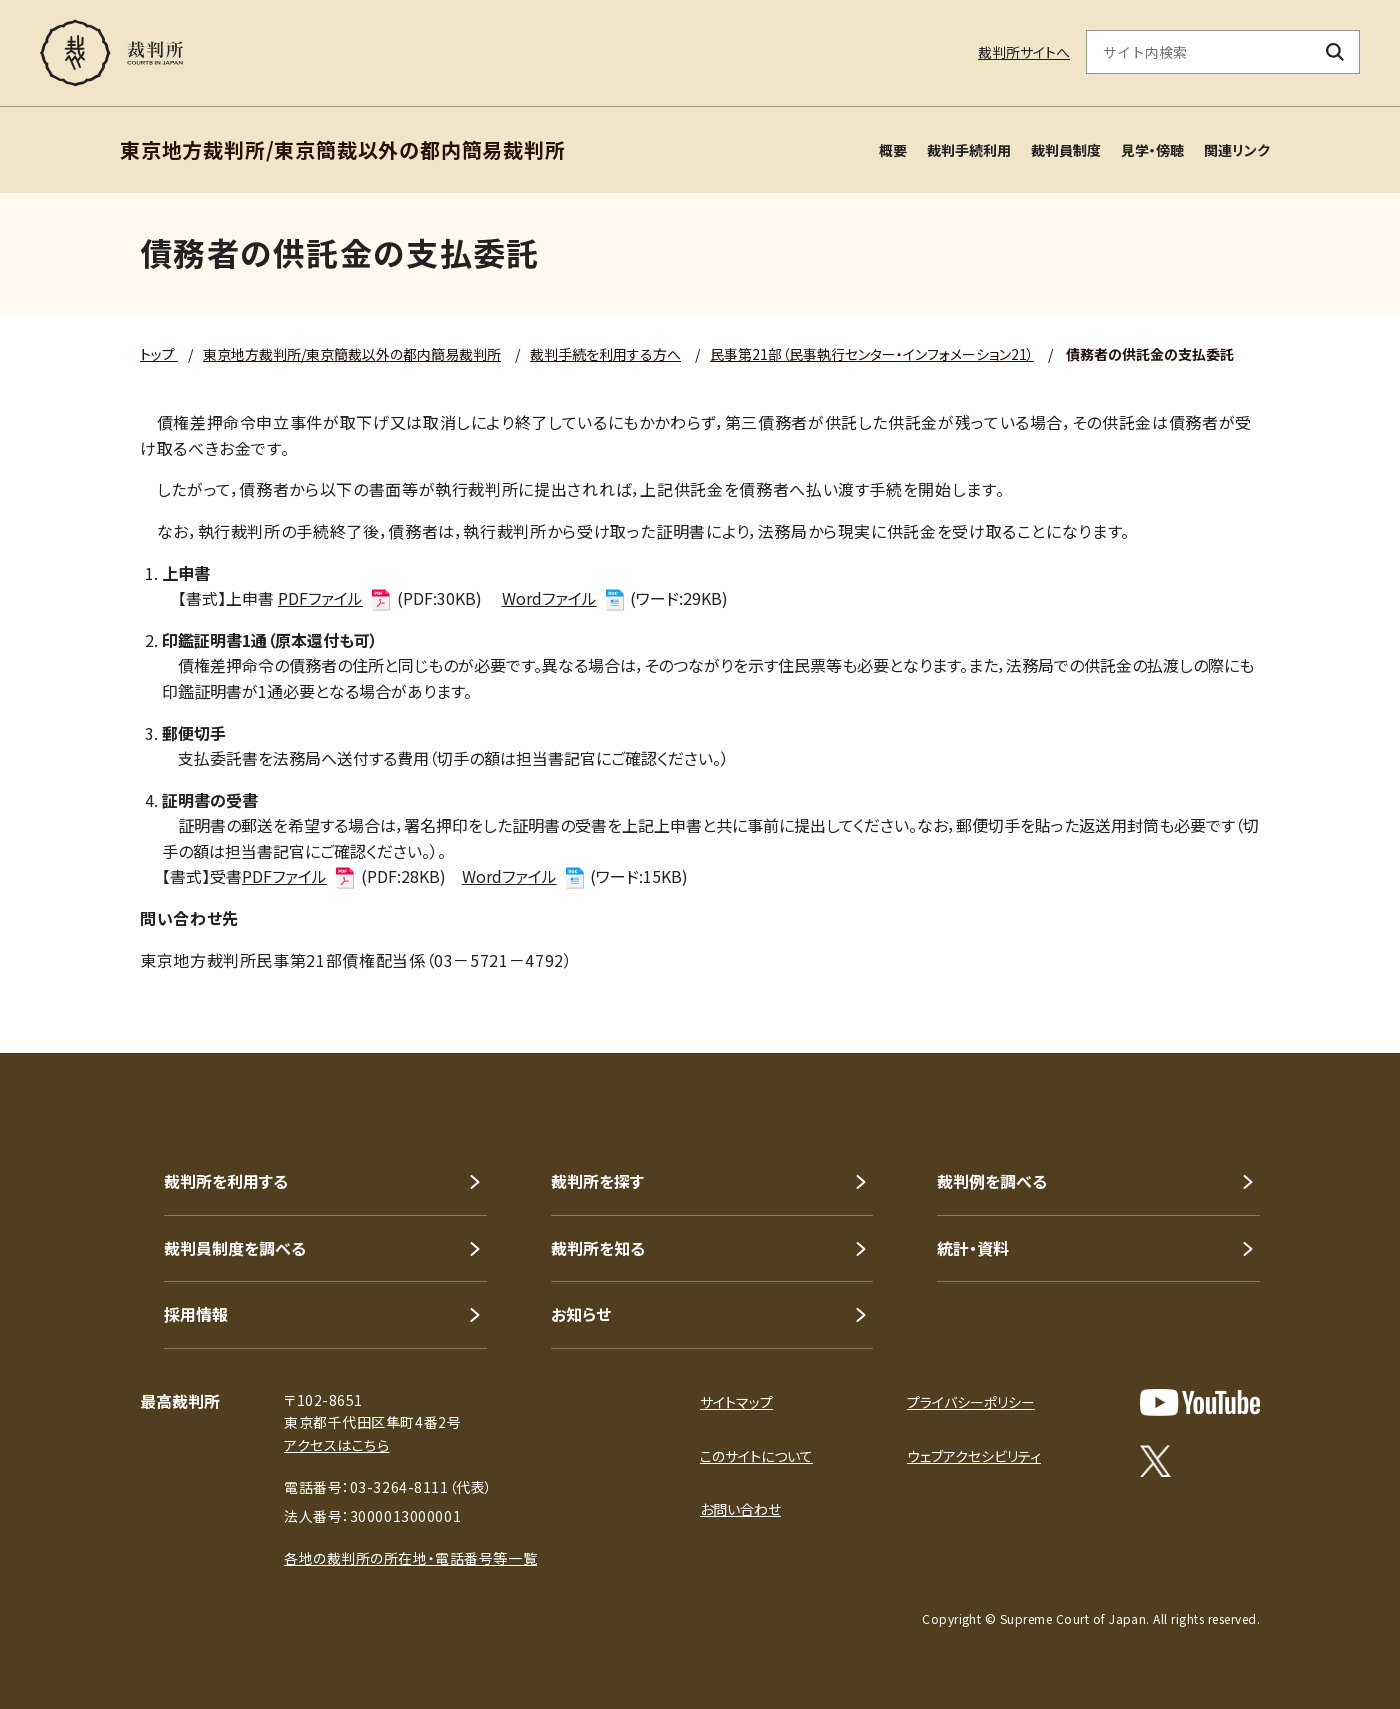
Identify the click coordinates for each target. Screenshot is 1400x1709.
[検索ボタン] (1335, 52)
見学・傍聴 (1152, 150)
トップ (159, 354)
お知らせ (581, 1314)
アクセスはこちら (336, 1445)
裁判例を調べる (992, 1181)
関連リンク (1237, 150)
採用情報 (196, 1314)
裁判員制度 (1066, 150)
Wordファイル (564, 598)
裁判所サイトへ (1024, 52)
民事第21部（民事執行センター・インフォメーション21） (872, 354)
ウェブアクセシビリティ (974, 1456)
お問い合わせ (740, 1509)
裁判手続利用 (969, 150)
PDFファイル (335, 598)
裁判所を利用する (226, 1181)
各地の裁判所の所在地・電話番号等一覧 (410, 1558)
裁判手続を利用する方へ (605, 354)
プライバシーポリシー (971, 1402)
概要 (893, 150)
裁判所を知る (598, 1248)
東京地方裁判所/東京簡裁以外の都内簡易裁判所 (352, 354)
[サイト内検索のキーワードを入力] (1199, 52)
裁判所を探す (597, 1181)
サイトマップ (736, 1402)
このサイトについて (756, 1456)
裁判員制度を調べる (235, 1248)
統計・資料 (973, 1248)
